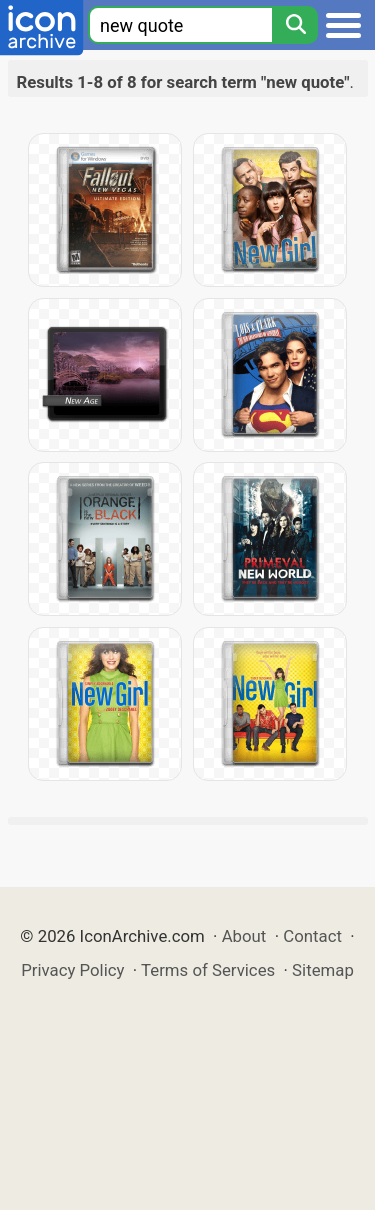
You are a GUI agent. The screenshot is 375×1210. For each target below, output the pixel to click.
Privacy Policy (72, 970)
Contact (312, 936)
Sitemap (323, 970)
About (244, 936)
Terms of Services (208, 970)
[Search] (295, 25)
